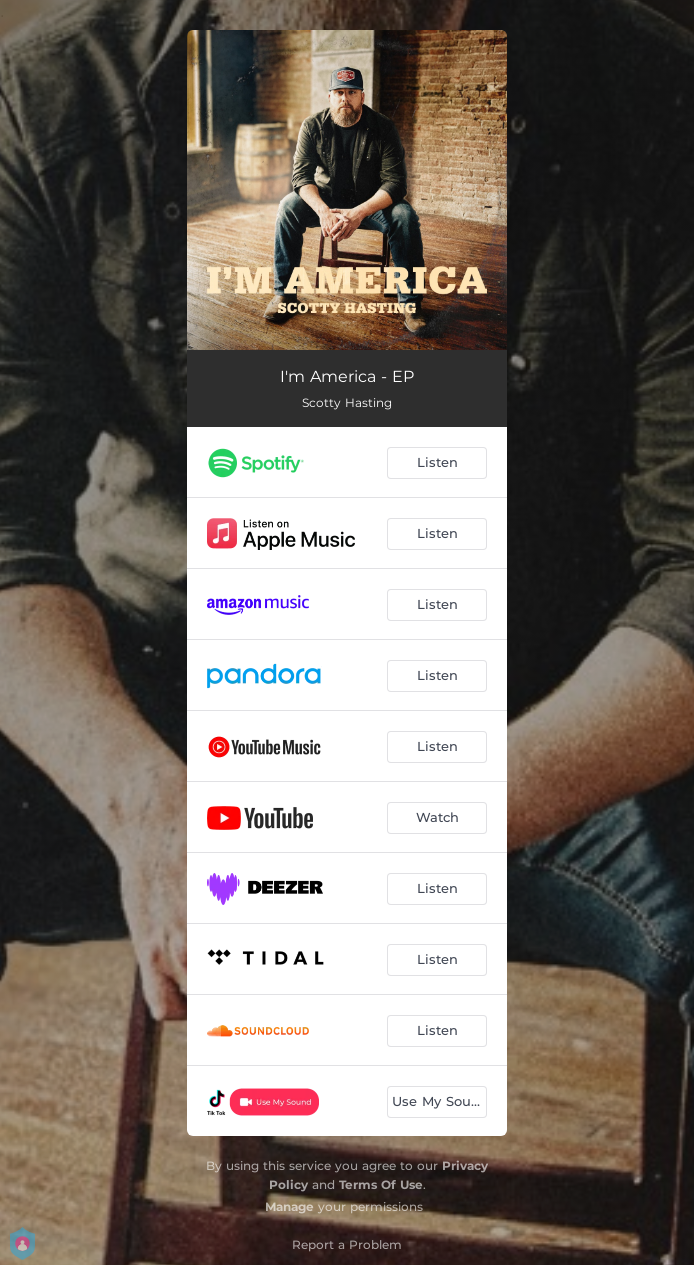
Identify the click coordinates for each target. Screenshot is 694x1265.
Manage (289, 1206)
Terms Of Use (381, 1184)
